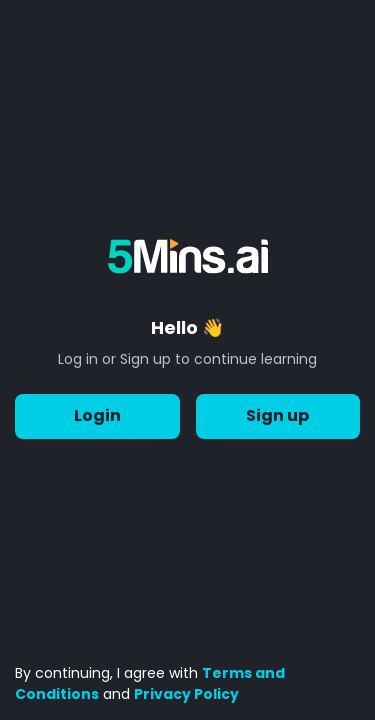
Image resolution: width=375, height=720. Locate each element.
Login (97, 416)
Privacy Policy (186, 694)
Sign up (278, 416)
